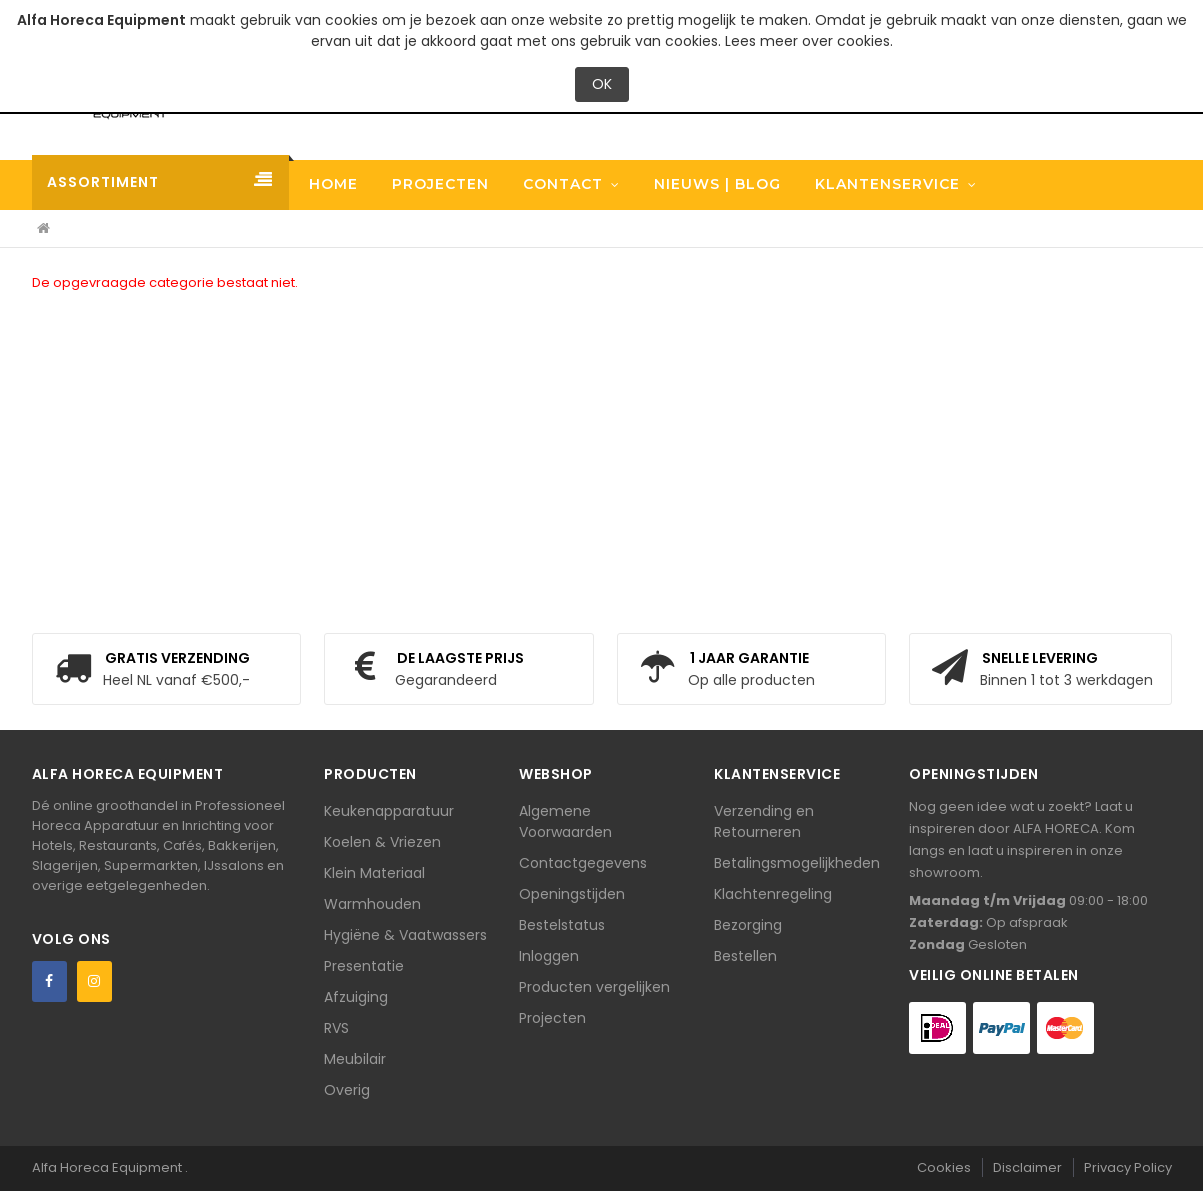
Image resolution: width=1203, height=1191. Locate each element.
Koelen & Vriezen (382, 842)
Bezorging (748, 925)
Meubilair (355, 1059)
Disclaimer (1027, 1167)
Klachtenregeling (773, 894)
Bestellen (745, 956)
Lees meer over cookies (807, 41)
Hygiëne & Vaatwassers (405, 935)
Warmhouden (372, 904)
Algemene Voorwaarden (565, 821)
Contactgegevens (583, 863)
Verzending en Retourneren (764, 821)
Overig (347, 1090)
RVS (336, 1028)
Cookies (944, 1167)
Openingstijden (572, 894)
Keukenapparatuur (389, 811)
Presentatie (364, 966)
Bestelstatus (562, 925)
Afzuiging (356, 997)
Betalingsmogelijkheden (797, 863)
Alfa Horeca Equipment (108, 1167)
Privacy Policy (1128, 1167)
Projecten (552, 1018)
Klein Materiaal (374, 873)
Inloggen (549, 956)
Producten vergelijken (594, 987)
